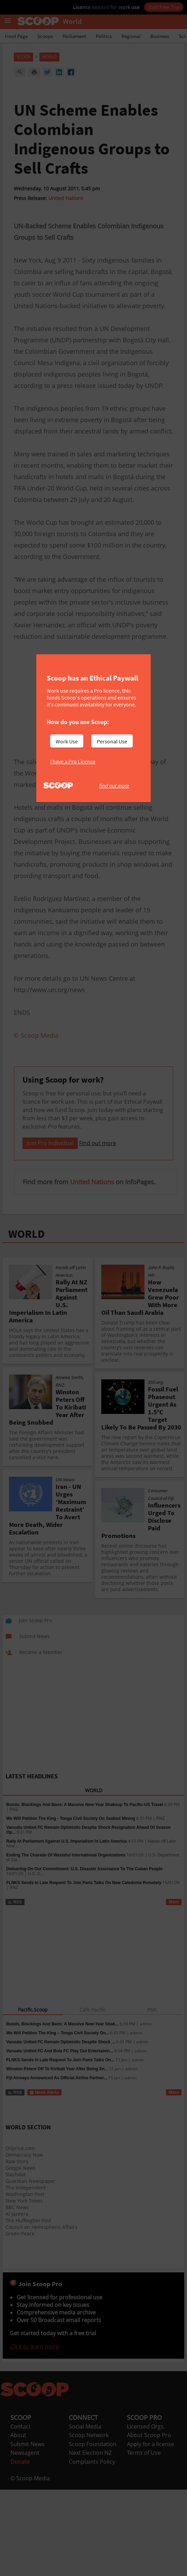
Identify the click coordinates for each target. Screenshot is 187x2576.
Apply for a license (150, 2530)
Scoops (45, 36)
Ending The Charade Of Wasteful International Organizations (65, 1941)
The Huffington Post (28, 2306)
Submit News (27, 2530)
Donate (20, 2548)
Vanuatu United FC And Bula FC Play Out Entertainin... (59, 2137)
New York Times (24, 2287)
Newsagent (24, 2539)
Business (159, 36)
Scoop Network (89, 2521)
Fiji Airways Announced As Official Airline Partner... (56, 2164)
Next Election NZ (90, 2539)
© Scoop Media (30, 2564)
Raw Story (17, 2247)
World (49, 57)
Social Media (85, 2513)
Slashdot (16, 2260)
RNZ (14, 1895)
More (174, 1988)
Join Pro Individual (50, 1229)
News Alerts (44, 2178)
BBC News (17, 2293)
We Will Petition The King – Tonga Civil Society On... (57, 2119)
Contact (20, 2513)
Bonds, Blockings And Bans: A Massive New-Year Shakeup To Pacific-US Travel (84, 1891)
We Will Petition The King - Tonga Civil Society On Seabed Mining (70, 1904)
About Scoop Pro (149, 2521)
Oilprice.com (20, 2234)
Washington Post (25, 2280)
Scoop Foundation (92, 2530)
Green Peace (20, 2320)
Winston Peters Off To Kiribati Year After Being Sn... (57, 2155)
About (18, 2521)
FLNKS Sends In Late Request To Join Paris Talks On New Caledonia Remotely (83, 1969)
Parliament (74, 36)
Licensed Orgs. (146, 2513)
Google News (21, 2254)
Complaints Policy (92, 2548)
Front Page (16, 36)
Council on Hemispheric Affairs (41, 2313)
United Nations (65, 198)
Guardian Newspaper (30, 2267)
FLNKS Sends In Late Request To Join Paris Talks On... (60, 2146)
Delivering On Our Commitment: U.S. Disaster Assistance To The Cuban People (84, 1955)
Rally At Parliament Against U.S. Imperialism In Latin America (66, 1927)
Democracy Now (24, 2241)
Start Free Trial (164, 6)
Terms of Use (144, 2539)
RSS (15, 1988)
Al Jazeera (17, 2300)
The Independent (26, 2274)
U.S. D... (36, 1960)
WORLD (26, 1320)
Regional (131, 36)
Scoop (23, 57)
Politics (104, 36)
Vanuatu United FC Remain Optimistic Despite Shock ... (60, 2128)
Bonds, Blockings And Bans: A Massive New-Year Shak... (62, 2110)
